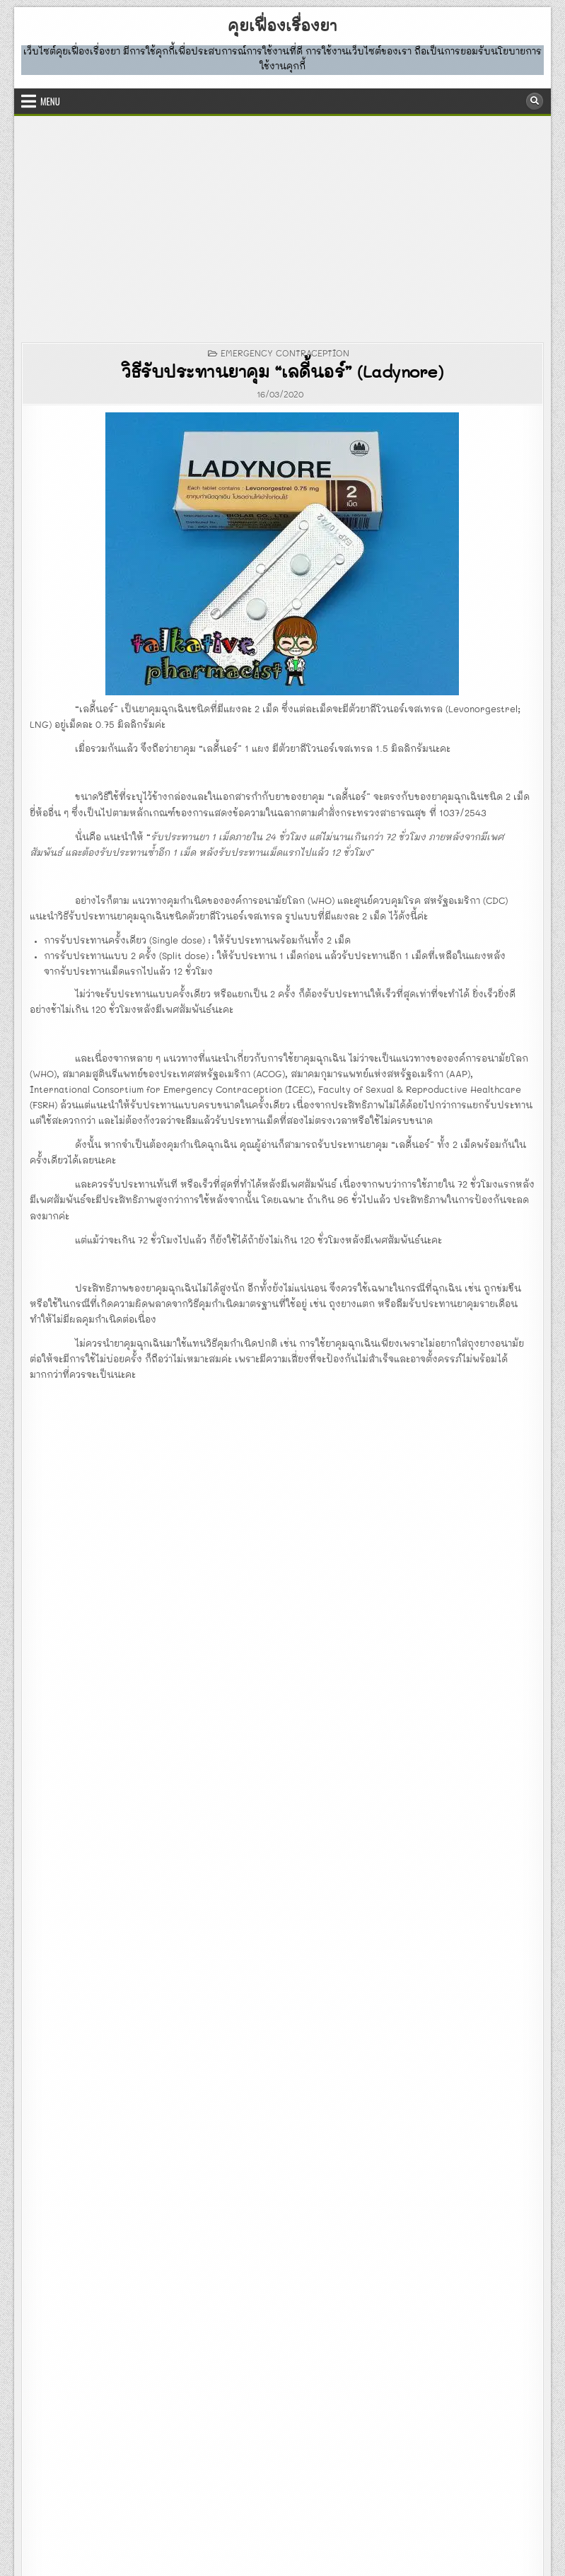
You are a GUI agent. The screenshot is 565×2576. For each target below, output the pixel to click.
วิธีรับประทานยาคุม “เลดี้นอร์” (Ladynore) (282, 373)
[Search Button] (534, 101)
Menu (50, 101)
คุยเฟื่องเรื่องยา (282, 27)
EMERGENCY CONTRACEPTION (285, 353)
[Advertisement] (282, 222)
